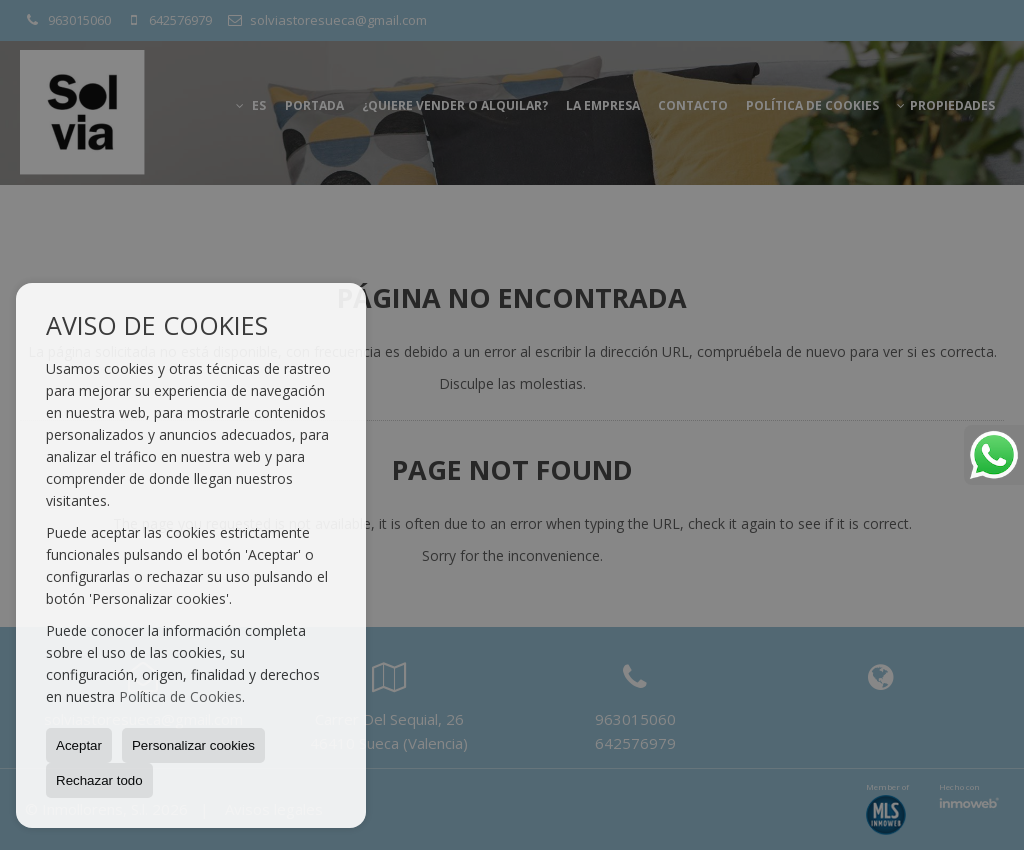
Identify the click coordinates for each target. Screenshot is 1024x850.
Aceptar (79, 745)
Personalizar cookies (193, 745)
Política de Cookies (180, 696)
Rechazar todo (99, 780)
